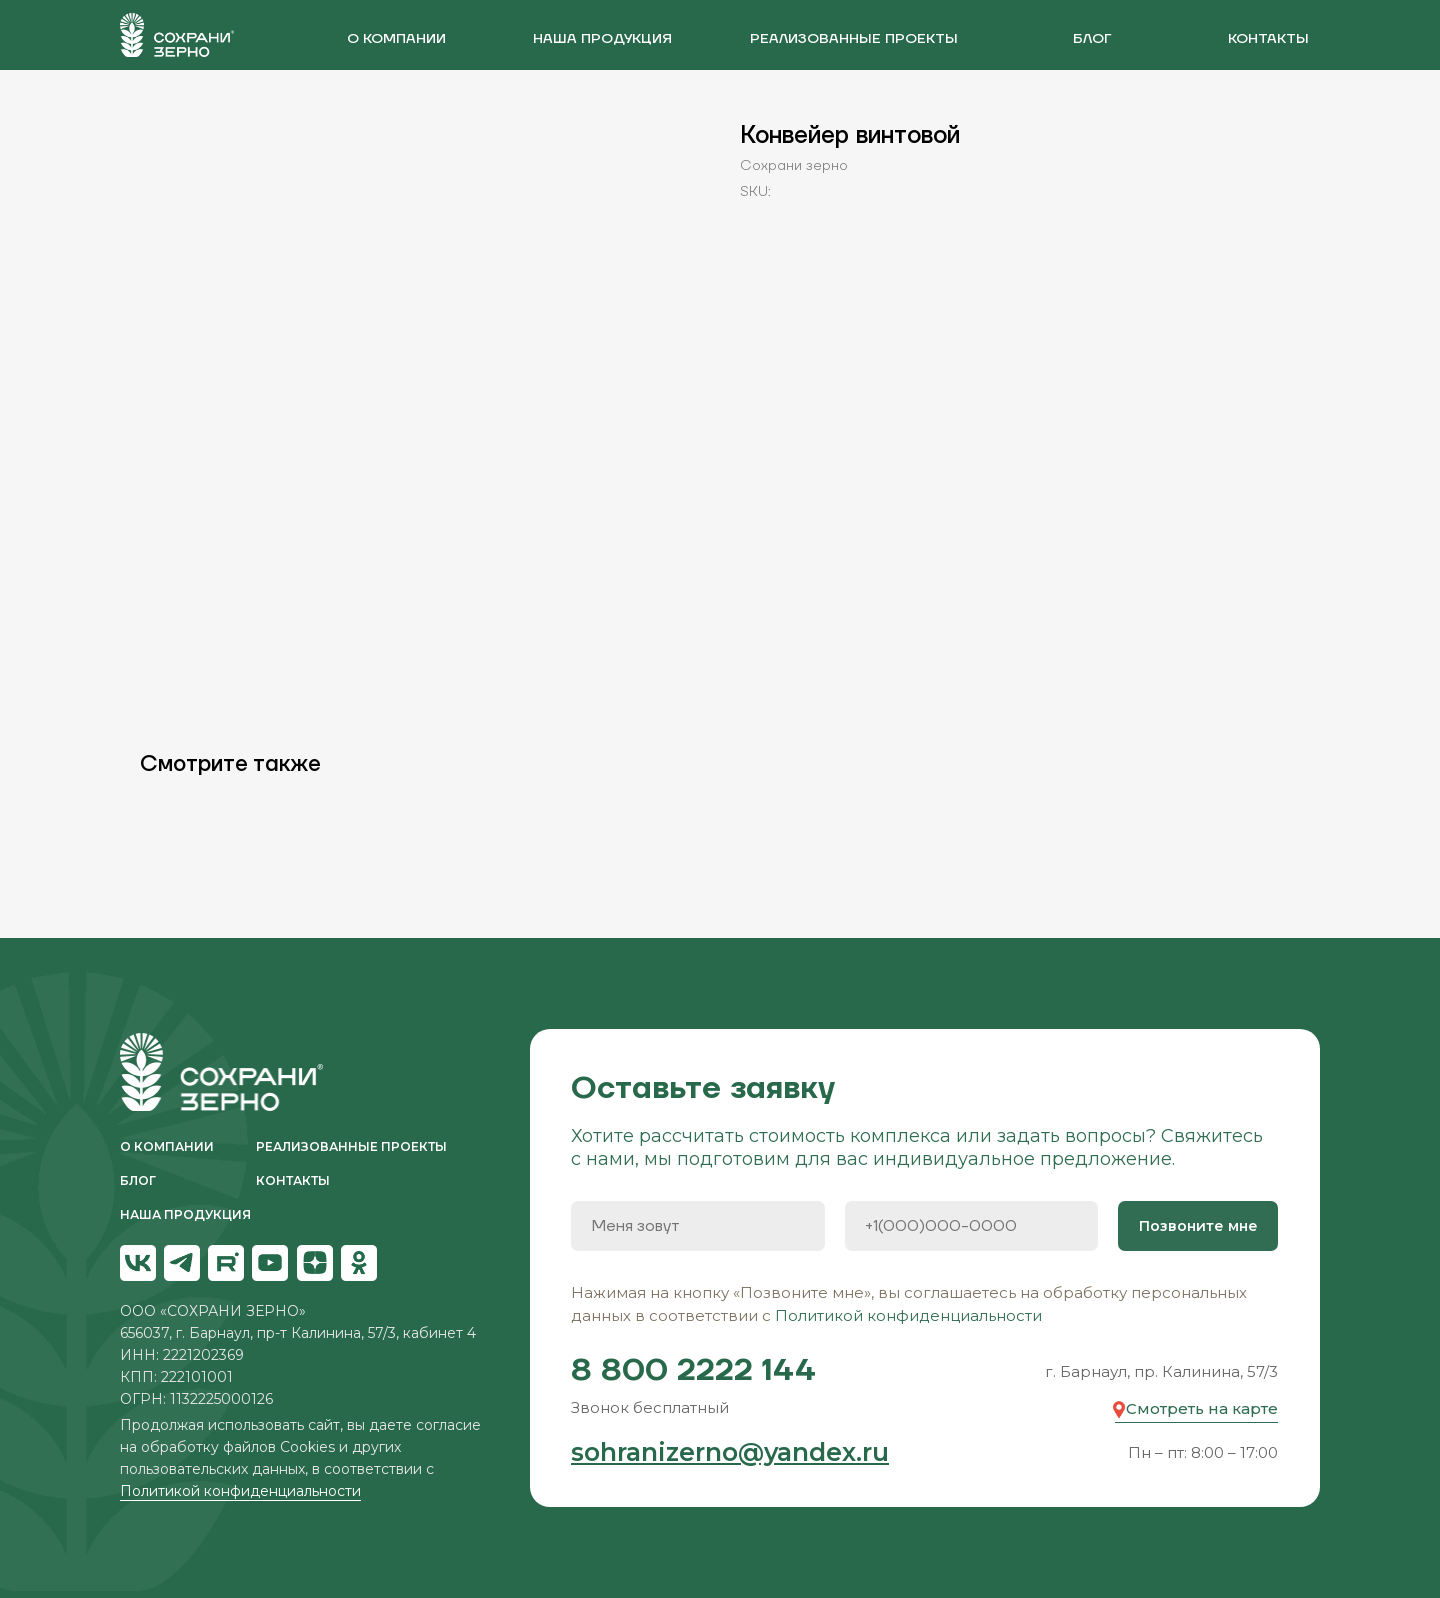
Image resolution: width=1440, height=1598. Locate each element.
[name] (698, 1226)
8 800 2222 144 (693, 1371)
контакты (1268, 39)
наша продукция (602, 39)
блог (1092, 39)
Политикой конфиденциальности (240, 1491)
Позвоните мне (1198, 1226)
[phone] (972, 1226)
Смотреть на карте (1202, 1408)
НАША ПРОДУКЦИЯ (185, 1214)
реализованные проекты (854, 39)
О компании (396, 39)
